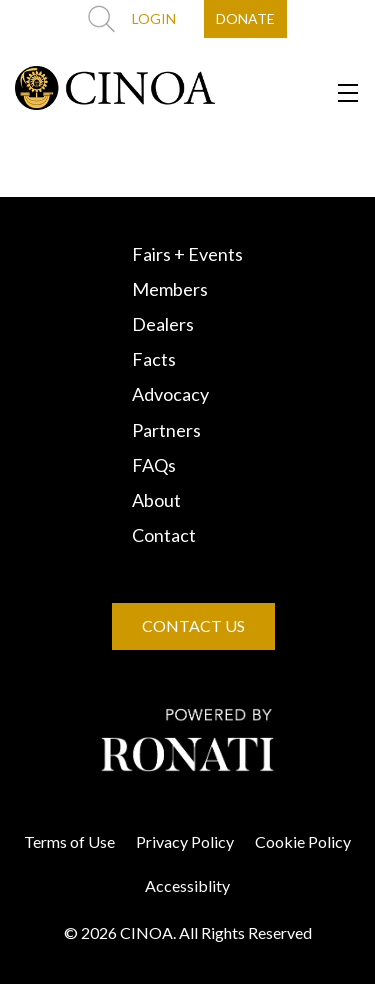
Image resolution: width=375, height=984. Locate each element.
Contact (164, 535)
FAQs (154, 465)
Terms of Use (69, 841)
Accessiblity (187, 885)
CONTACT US (193, 625)
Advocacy (170, 394)
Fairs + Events (187, 254)
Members (170, 289)
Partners (166, 430)
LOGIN (154, 18)
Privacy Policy (185, 841)
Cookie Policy (303, 841)
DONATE (245, 18)
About (156, 500)
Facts (154, 359)
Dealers (163, 324)
